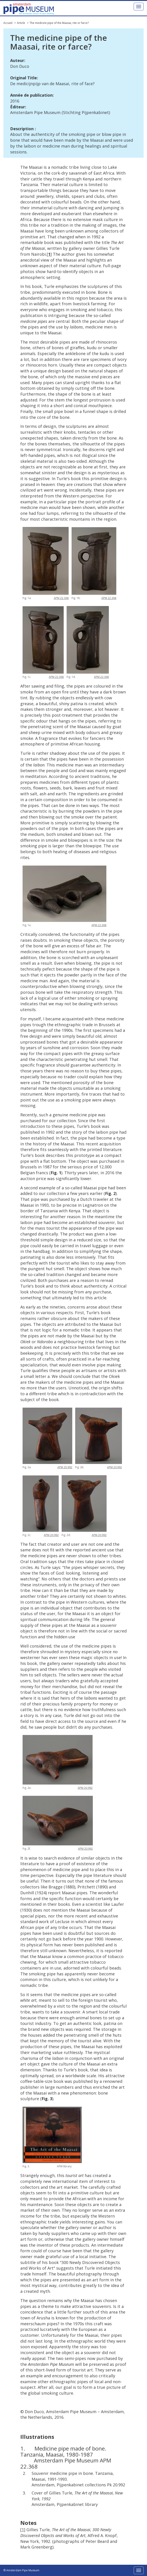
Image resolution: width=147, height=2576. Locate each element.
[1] (22, 2529)
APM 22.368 (61, 598)
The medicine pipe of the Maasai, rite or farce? (59, 23)
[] (49, 254)
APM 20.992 (64, 1467)
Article (21, 23)
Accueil (7, 23)
